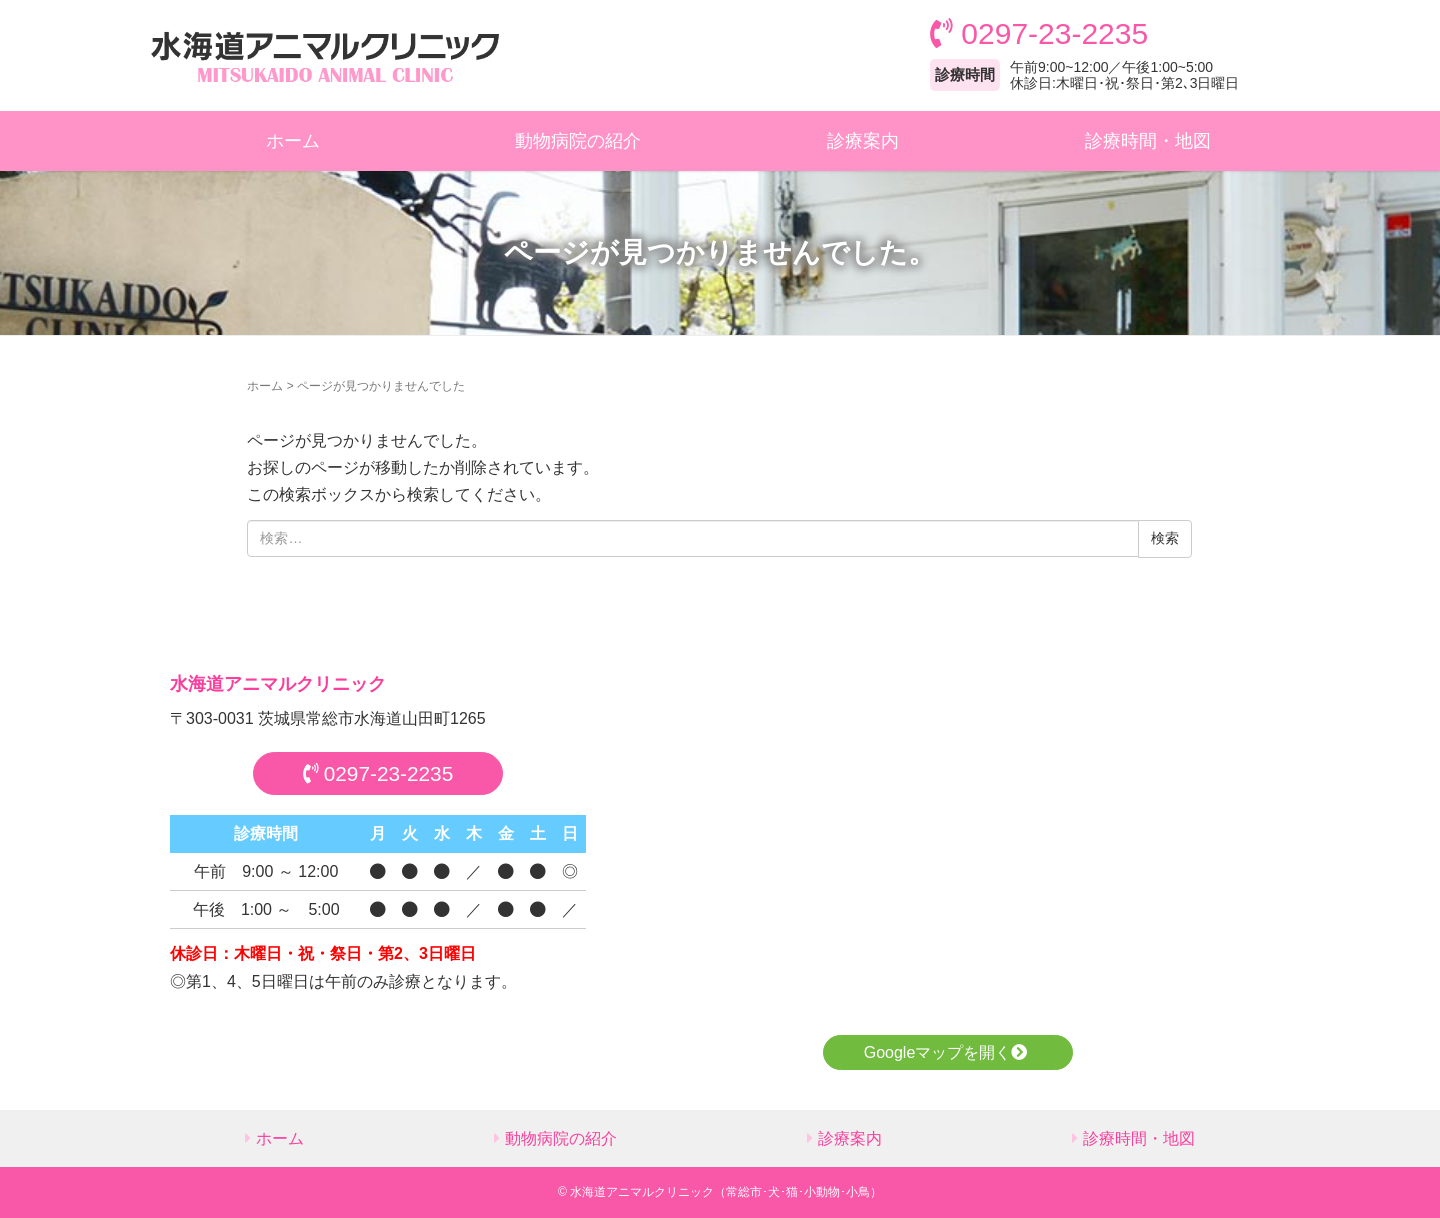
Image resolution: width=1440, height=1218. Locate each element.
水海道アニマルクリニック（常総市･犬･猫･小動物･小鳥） (726, 1192)
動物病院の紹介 (578, 141)
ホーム (293, 141)
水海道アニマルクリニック (278, 684)
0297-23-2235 (378, 773)
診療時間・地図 (1148, 141)
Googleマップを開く (948, 1052)
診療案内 (863, 141)
